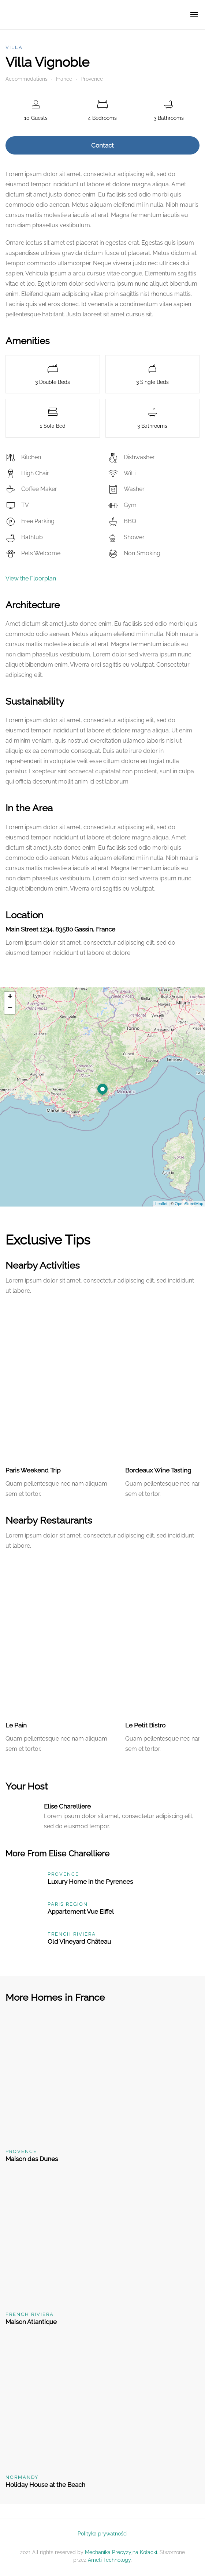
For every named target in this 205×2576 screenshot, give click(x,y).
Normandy (21, 2477)
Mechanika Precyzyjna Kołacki (121, 2552)
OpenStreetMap (189, 1203)
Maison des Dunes (31, 2158)
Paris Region (68, 1904)
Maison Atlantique (31, 2321)
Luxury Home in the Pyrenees (90, 1881)
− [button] (10, 1008)
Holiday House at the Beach (45, 2484)
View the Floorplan (30, 578)
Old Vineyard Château (79, 1941)
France (64, 79)
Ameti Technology (109, 2560)
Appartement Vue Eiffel (81, 1911)
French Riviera (72, 1934)
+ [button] (10, 997)
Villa (14, 47)
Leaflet (161, 1203)
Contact (102, 145)
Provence (92, 79)
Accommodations (26, 79)
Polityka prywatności (102, 2534)
